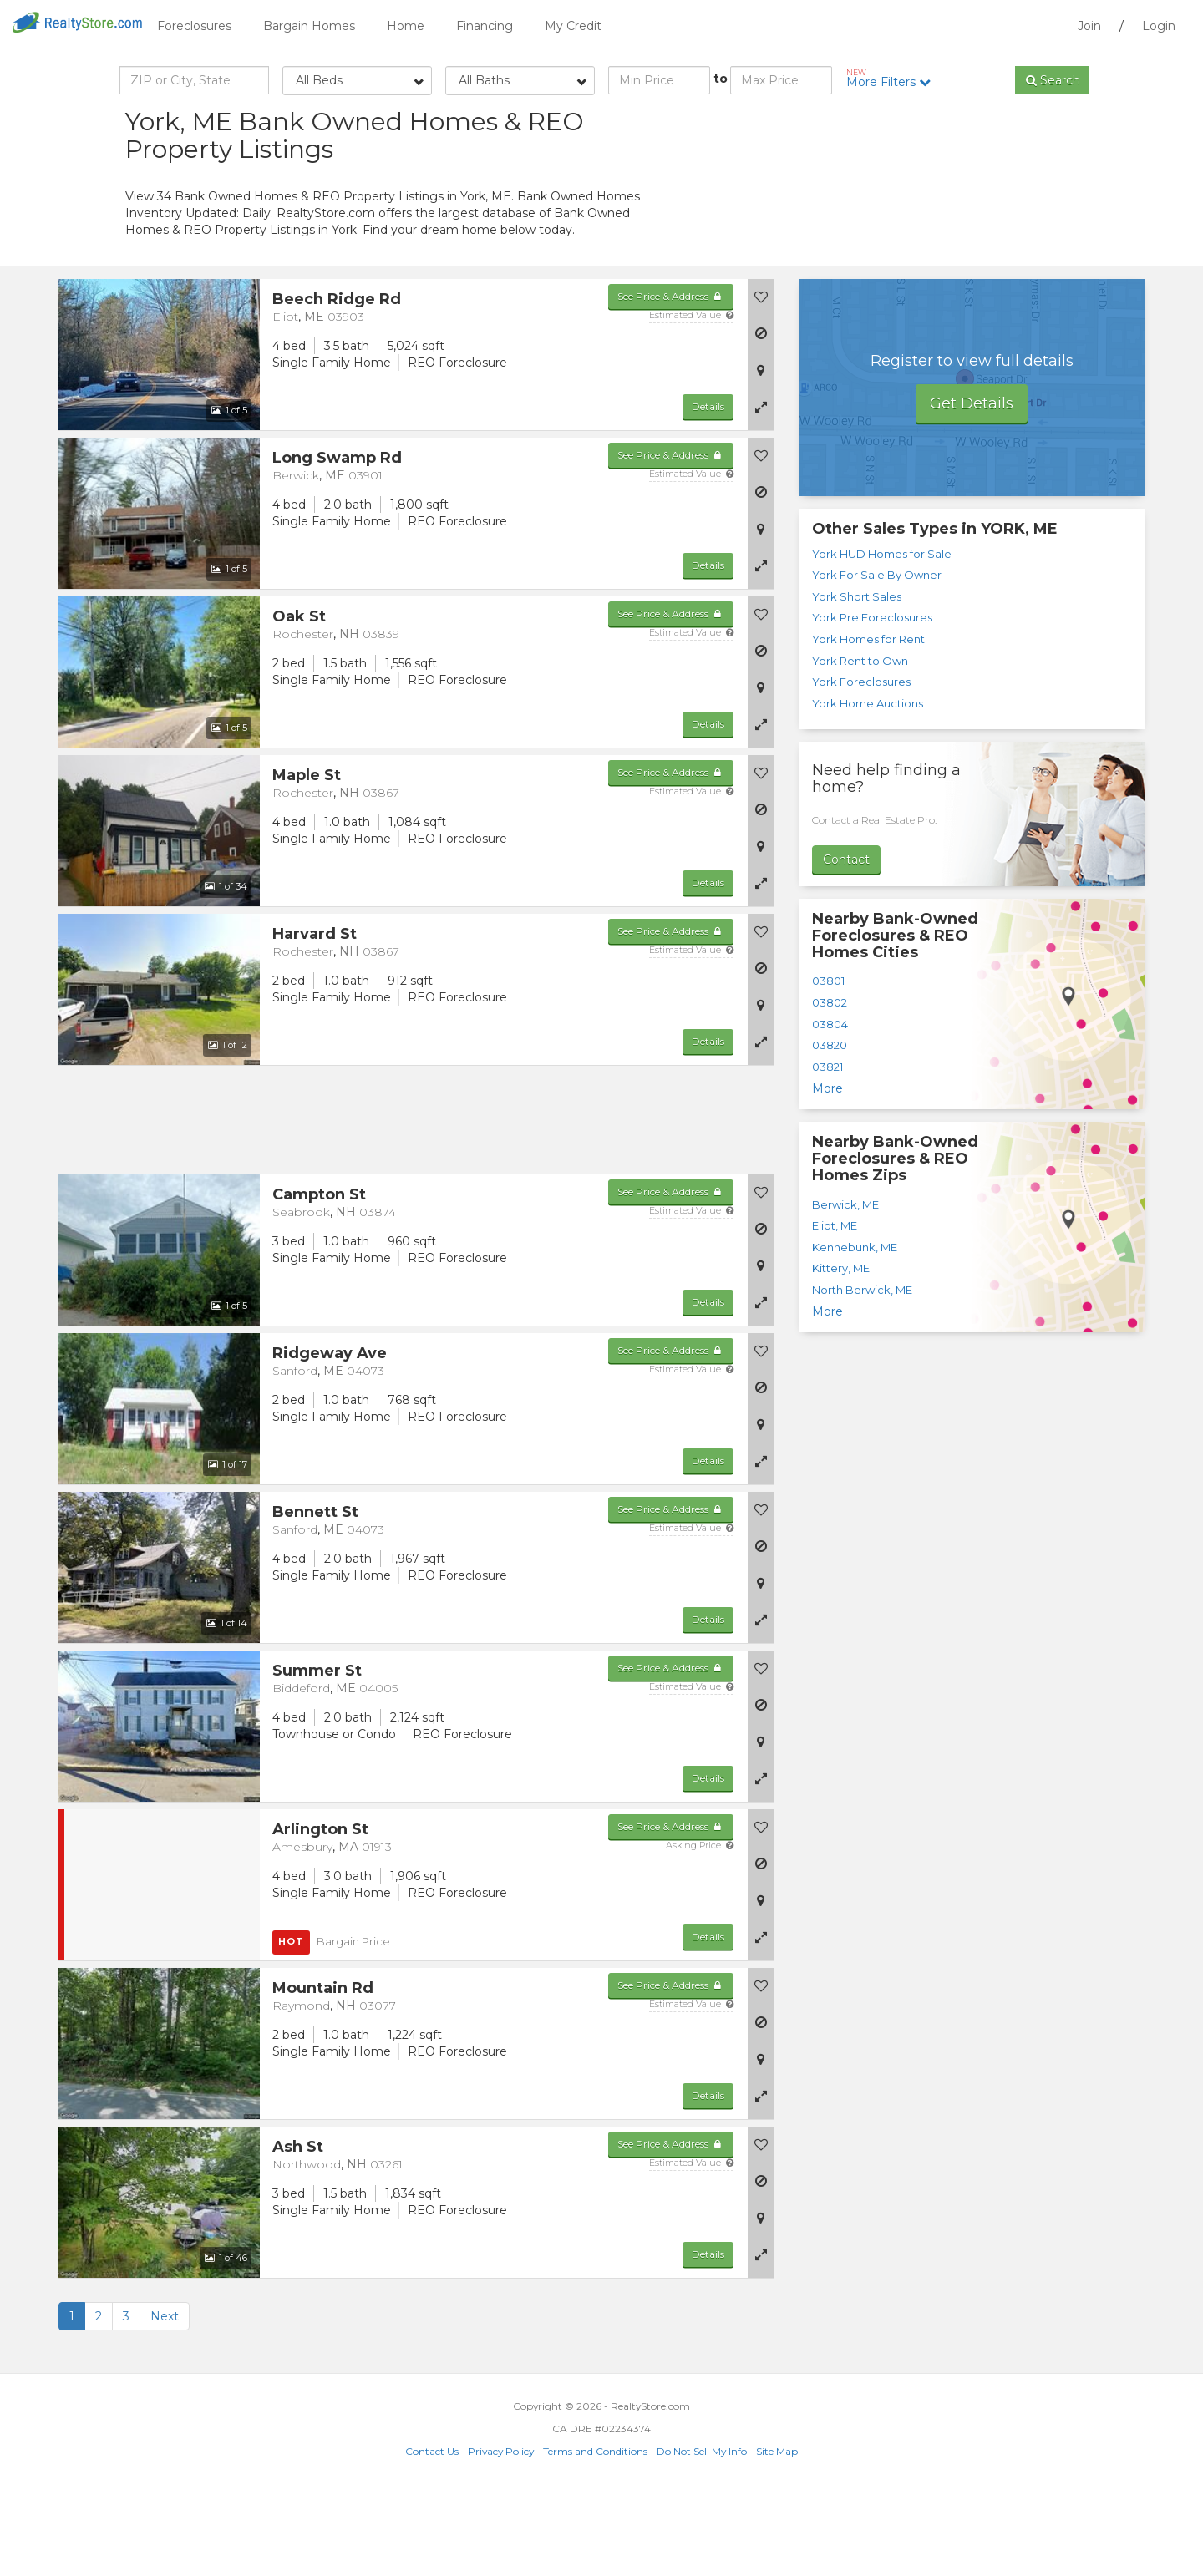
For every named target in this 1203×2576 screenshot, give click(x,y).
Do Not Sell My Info (702, 2535)
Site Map (777, 2535)
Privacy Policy (501, 2535)
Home (405, 25)
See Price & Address (670, 380)
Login (1158, 25)
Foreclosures (194, 25)
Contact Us (432, 2535)
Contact (846, 943)
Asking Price (699, 1929)
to (720, 78)
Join (1089, 25)
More (827, 1172)
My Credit (573, 25)
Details (708, 490)
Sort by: (944, 122)
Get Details (971, 488)
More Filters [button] (894, 78)
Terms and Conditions (595, 2535)
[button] (761, 491)
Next (164, 2400)
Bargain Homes (309, 25)
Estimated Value (691, 399)
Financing (484, 25)
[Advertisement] (927, 250)
